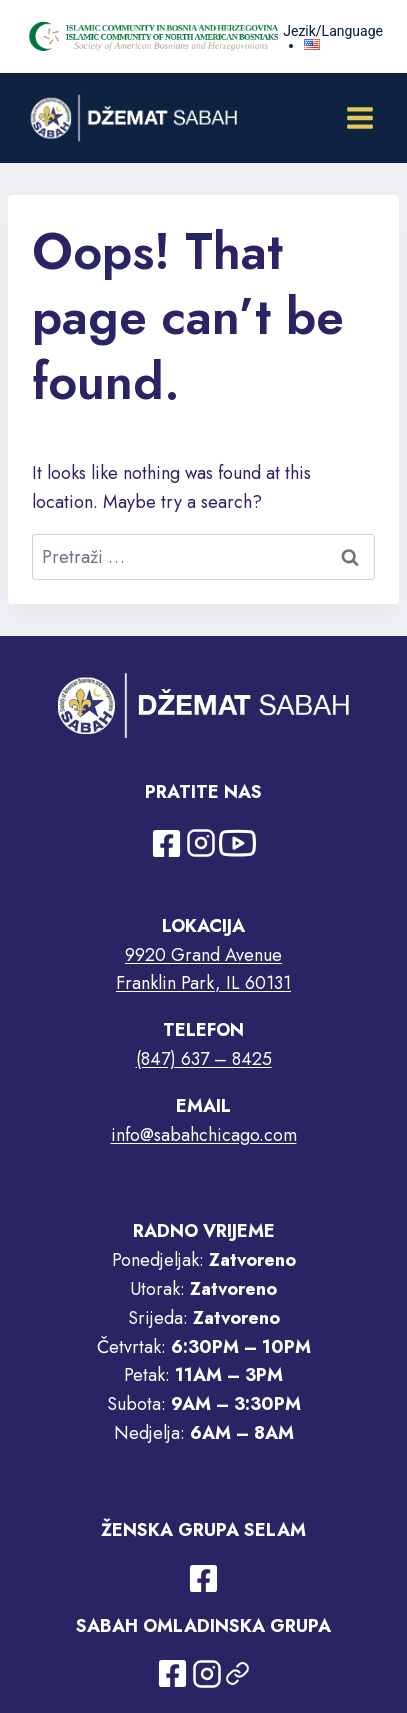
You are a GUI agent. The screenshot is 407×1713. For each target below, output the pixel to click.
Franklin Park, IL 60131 (203, 983)
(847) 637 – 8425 (204, 1059)
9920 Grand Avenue (203, 955)
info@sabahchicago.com (204, 1135)
